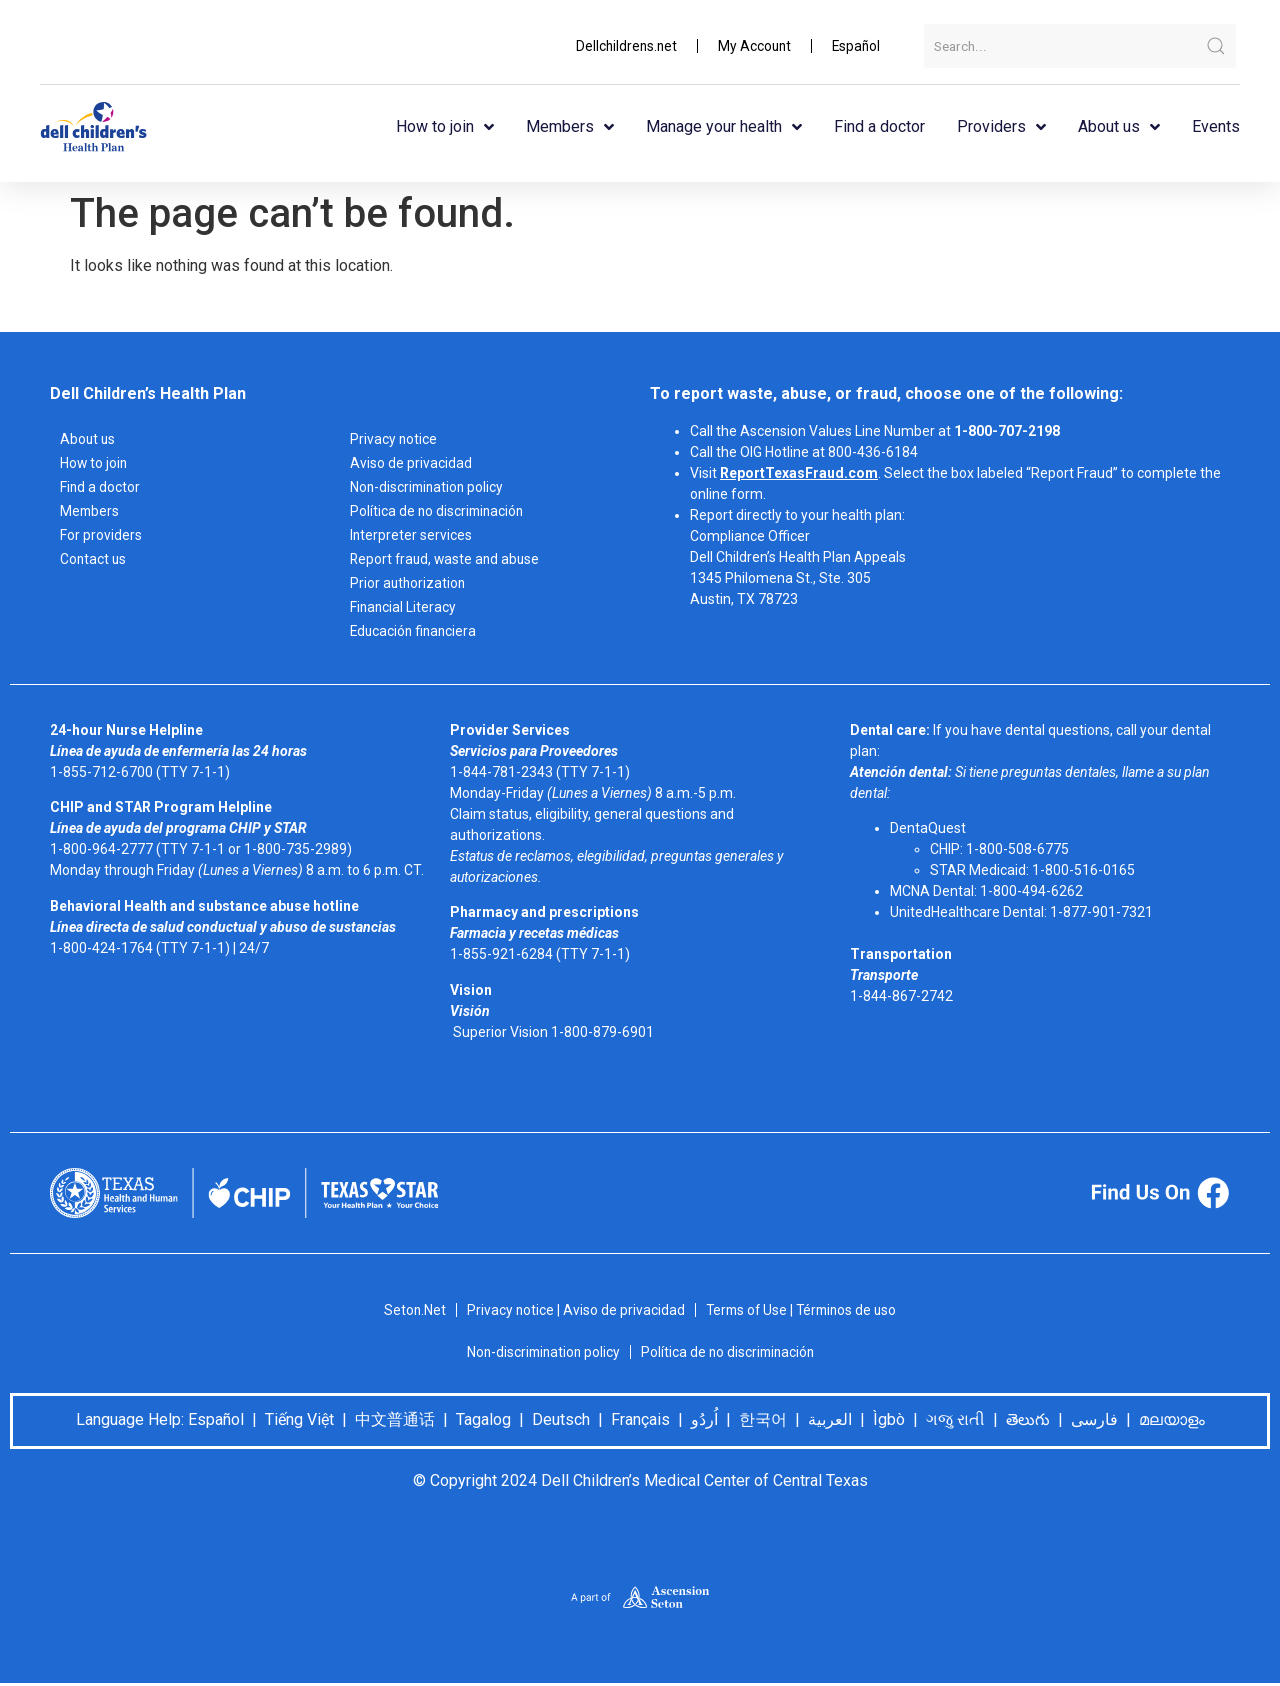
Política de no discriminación (439, 511)
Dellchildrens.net (621, 46)
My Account (751, 46)
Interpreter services (411, 535)
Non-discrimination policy (429, 487)
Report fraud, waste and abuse (447, 559)
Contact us (94, 559)
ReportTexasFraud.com (799, 473)
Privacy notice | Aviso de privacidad (572, 1310)
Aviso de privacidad (411, 463)
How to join (445, 127)
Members (570, 127)
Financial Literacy (404, 607)
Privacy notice (394, 439)
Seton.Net (410, 1310)
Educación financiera (415, 631)
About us (1119, 127)
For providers (101, 535)
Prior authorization (409, 583)
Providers (1001, 127)
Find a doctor (879, 126)
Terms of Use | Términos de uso (802, 1310)
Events (1216, 126)
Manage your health (724, 127)
